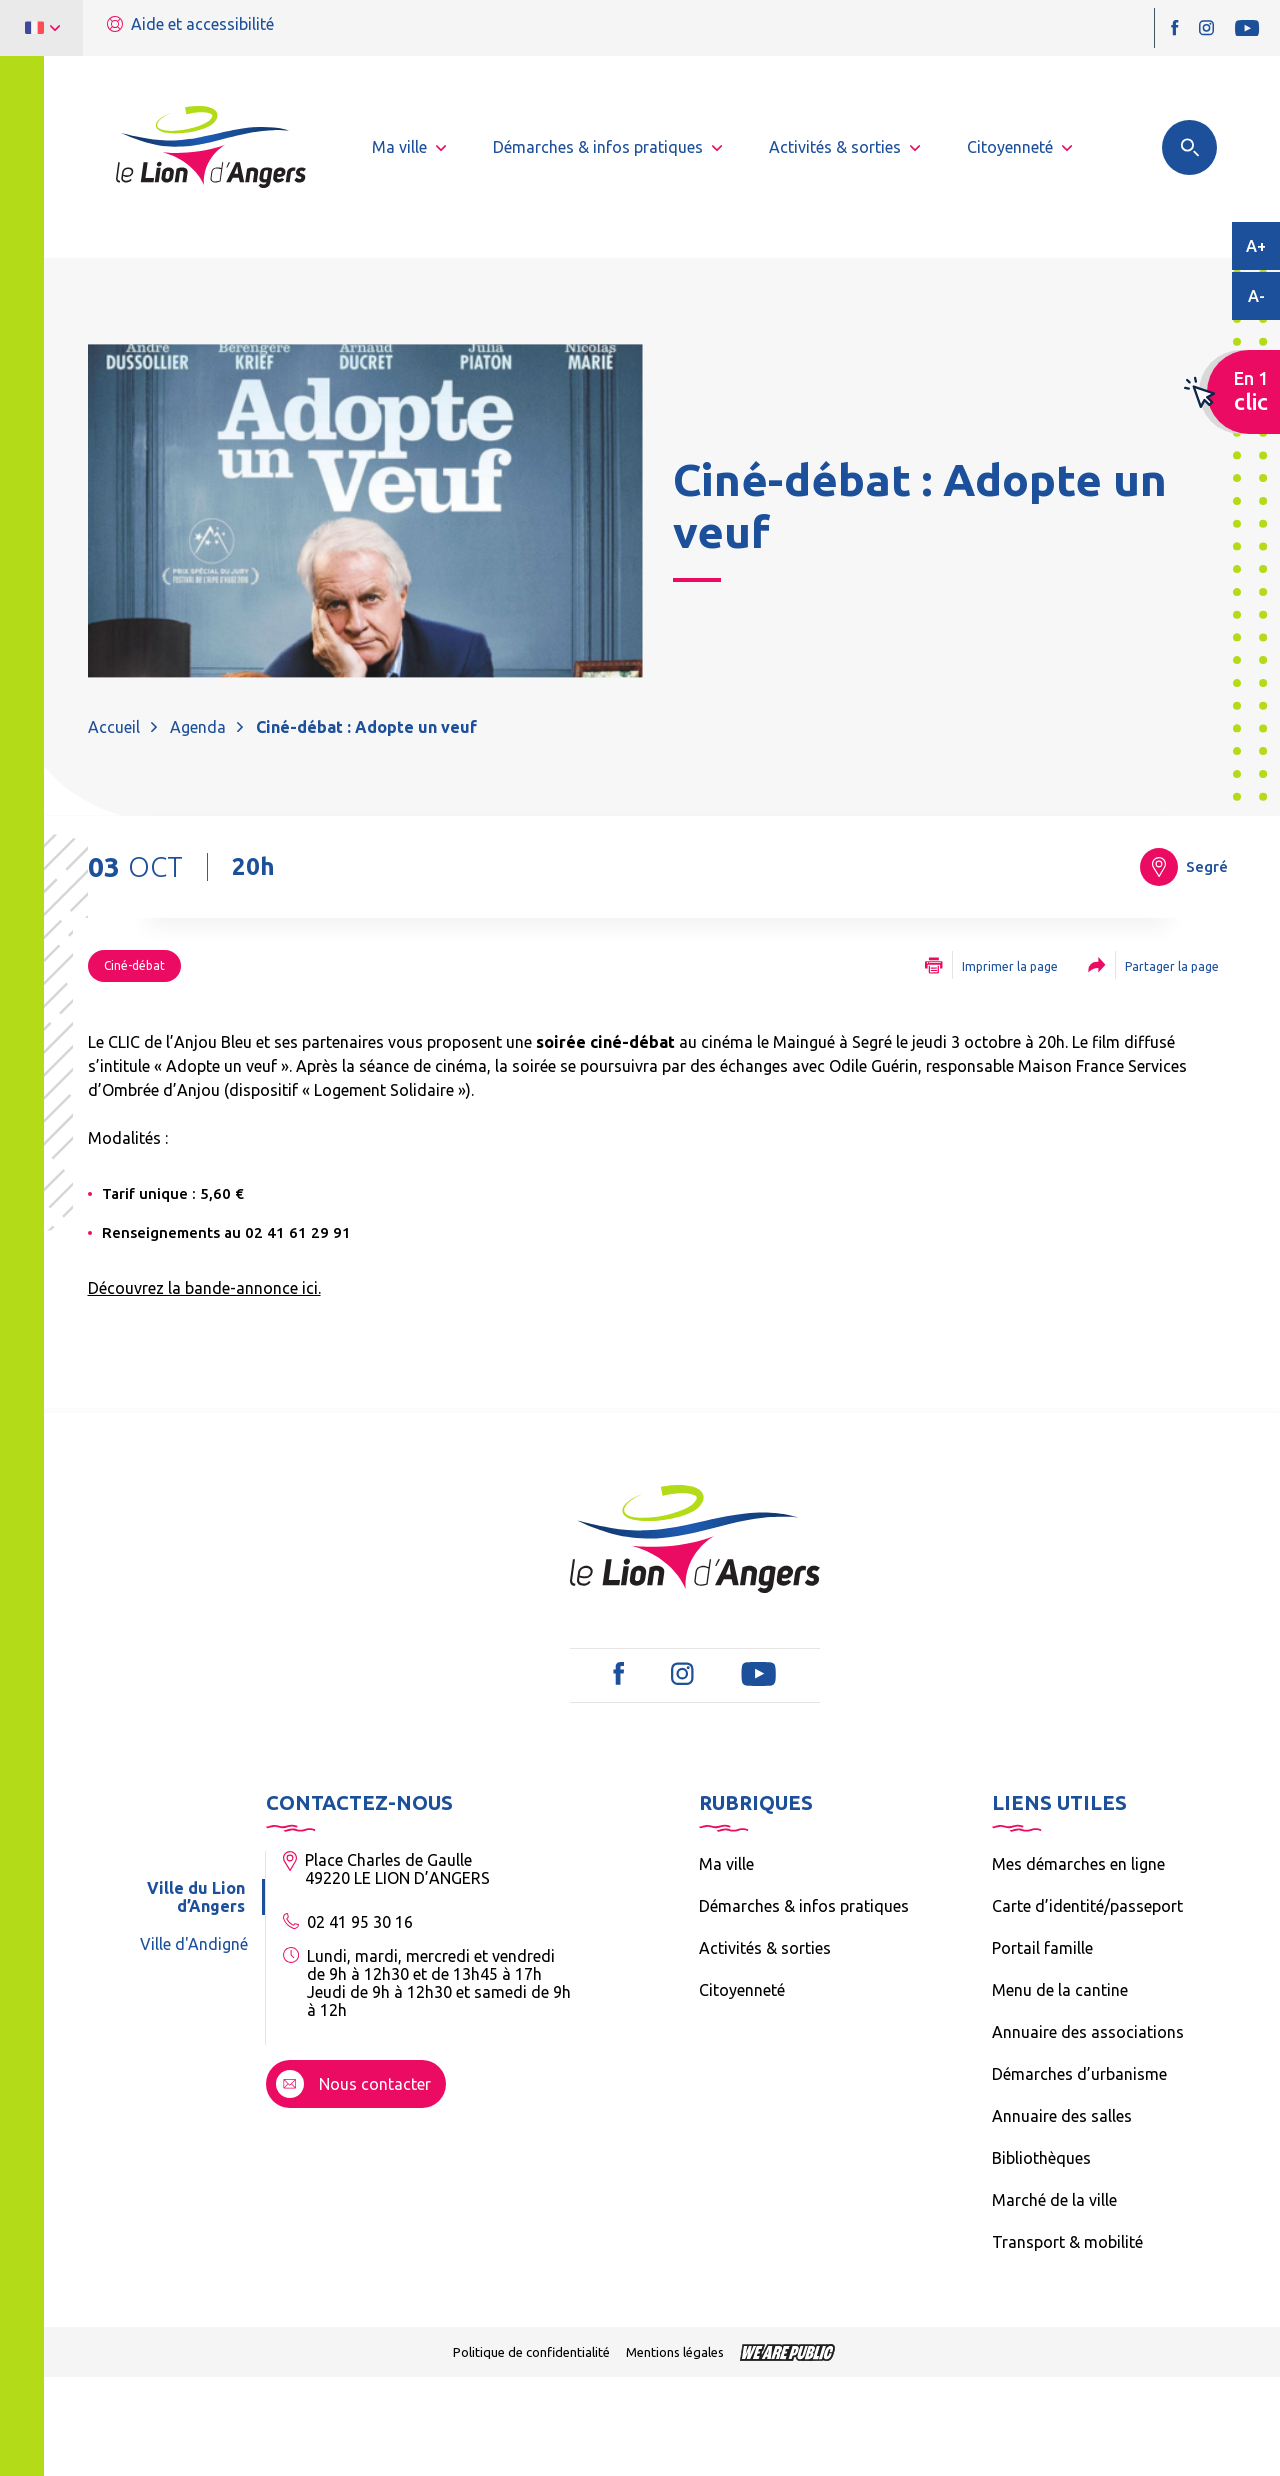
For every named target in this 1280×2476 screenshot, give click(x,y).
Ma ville (726, 1864)
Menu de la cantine (1060, 1990)
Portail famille (1042, 1948)
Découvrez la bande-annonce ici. (204, 1288)
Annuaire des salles (1062, 2116)
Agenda (198, 727)
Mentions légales (675, 2352)
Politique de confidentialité (531, 2352)
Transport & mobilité (1067, 2242)
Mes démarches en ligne (1078, 1864)
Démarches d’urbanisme (1079, 2074)
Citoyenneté (742, 1990)
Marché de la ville (1054, 2200)
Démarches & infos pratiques (804, 1906)
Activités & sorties (765, 1948)
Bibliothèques (1041, 2158)
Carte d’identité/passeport (1087, 1906)
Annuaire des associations (1088, 2032)
